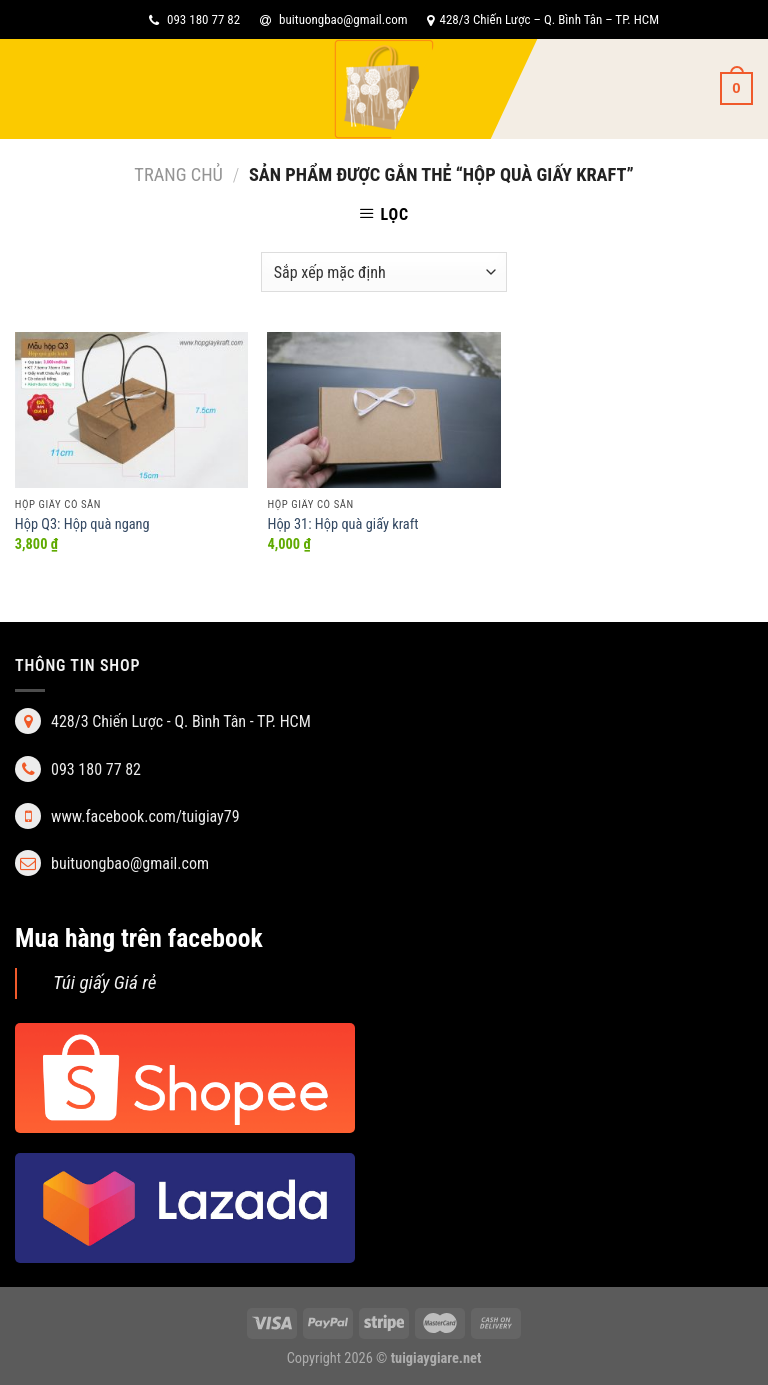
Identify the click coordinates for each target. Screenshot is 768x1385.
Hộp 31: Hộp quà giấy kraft (342, 524)
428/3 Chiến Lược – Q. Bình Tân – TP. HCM (542, 19)
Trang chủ (178, 174)
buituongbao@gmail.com (333, 19)
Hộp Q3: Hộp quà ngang (82, 524)
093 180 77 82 (194, 19)
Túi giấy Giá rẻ (105, 982)
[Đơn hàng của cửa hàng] (384, 272)
